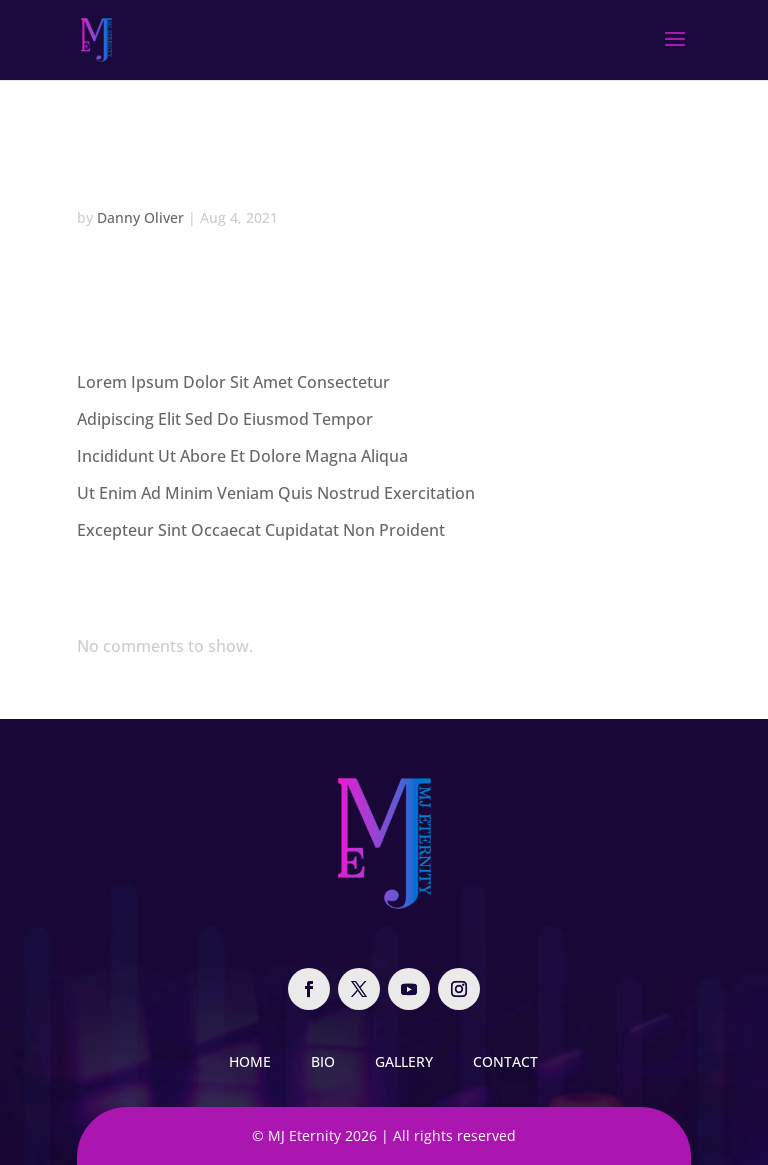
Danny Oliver (140, 217)
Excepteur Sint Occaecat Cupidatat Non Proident (261, 530)
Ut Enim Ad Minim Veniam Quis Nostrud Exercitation (276, 493)
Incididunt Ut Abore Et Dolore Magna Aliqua (242, 456)
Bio (323, 1061)
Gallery (404, 1061)
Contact (505, 1061)
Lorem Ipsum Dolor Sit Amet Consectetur (233, 382)
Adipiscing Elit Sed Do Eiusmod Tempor (225, 419)
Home (250, 1061)
